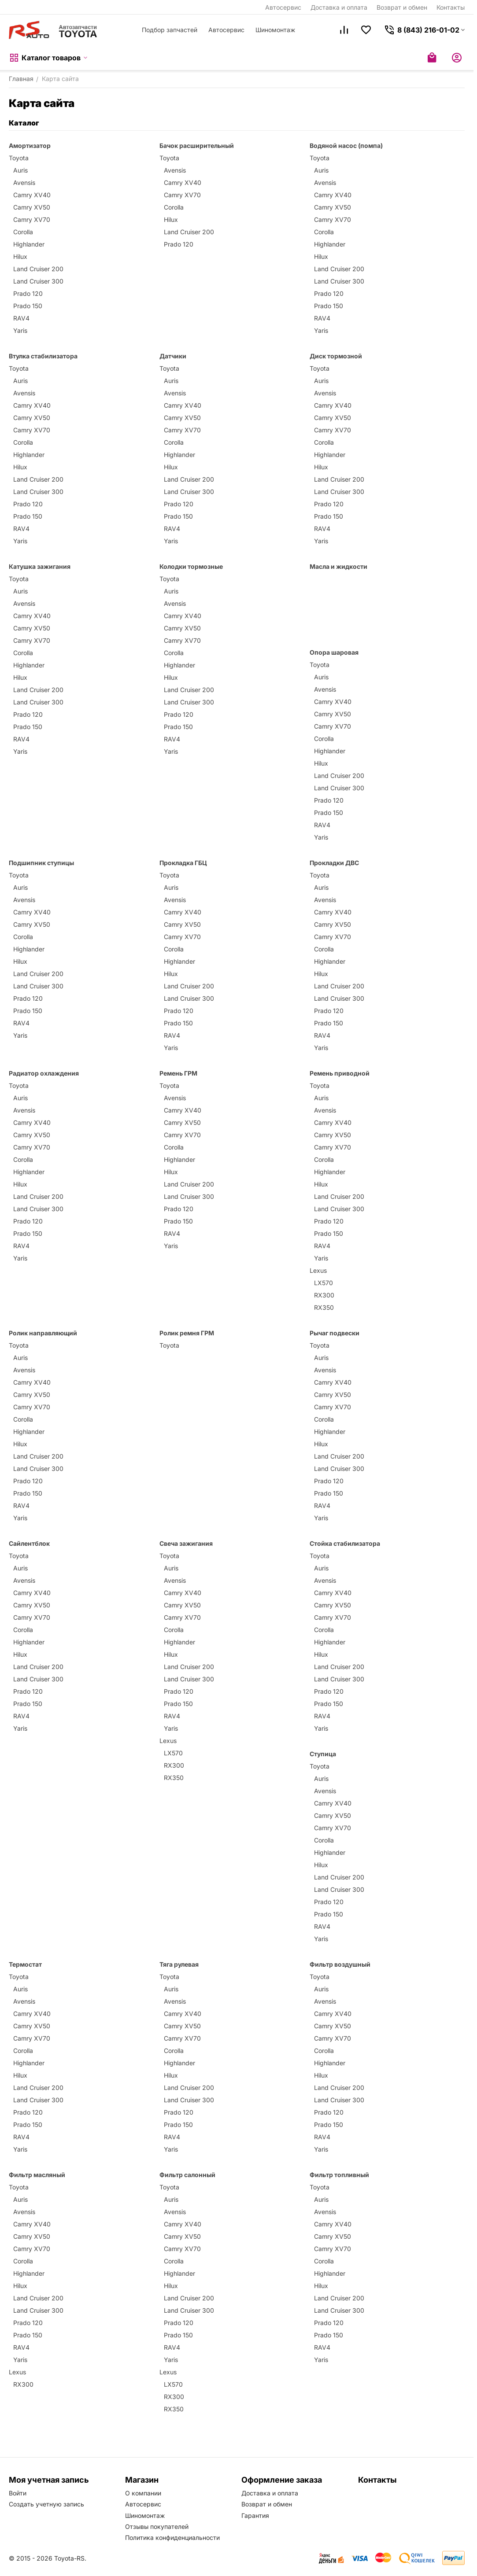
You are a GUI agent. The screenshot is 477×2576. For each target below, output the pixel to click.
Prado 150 (27, 306)
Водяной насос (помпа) (346, 145)
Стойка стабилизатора (345, 1543)
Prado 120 (28, 293)
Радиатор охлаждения (44, 1073)
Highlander (28, 244)
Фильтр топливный (339, 2174)
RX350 (324, 1307)
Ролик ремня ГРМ (186, 1333)
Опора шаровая (334, 652)
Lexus (318, 1270)
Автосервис (283, 7)
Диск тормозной (336, 356)
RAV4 (21, 318)
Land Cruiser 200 (38, 269)
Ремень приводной (340, 1073)
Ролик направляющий (43, 1333)
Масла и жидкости (338, 566)
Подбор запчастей (169, 29)
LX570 (323, 1282)
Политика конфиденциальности (172, 2537)
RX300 (324, 1295)
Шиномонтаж (275, 29)
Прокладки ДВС (334, 862)
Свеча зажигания (186, 1543)
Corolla (23, 232)
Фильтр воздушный (340, 1964)
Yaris (20, 330)
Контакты (450, 7)
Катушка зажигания (39, 566)
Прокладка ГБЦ (183, 862)
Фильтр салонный (187, 2174)
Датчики (172, 356)
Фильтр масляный (37, 2174)
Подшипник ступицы (41, 862)
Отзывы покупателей (157, 2526)
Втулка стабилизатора (43, 356)
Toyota (19, 158)
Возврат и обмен (402, 7)
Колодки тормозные (191, 566)
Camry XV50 (31, 207)
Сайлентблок (29, 1543)
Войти (17, 2493)
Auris (20, 170)
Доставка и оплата (339, 7)
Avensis (24, 182)
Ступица (323, 1754)
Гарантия (255, 2515)
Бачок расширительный (196, 145)
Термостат (25, 1964)
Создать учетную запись (46, 2504)
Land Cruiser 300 (38, 281)
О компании (143, 2493)
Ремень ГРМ (178, 1073)
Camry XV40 (32, 195)
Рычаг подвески (334, 1333)
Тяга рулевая (179, 1964)
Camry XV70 (31, 219)
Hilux (20, 256)
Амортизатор (30, 145)
